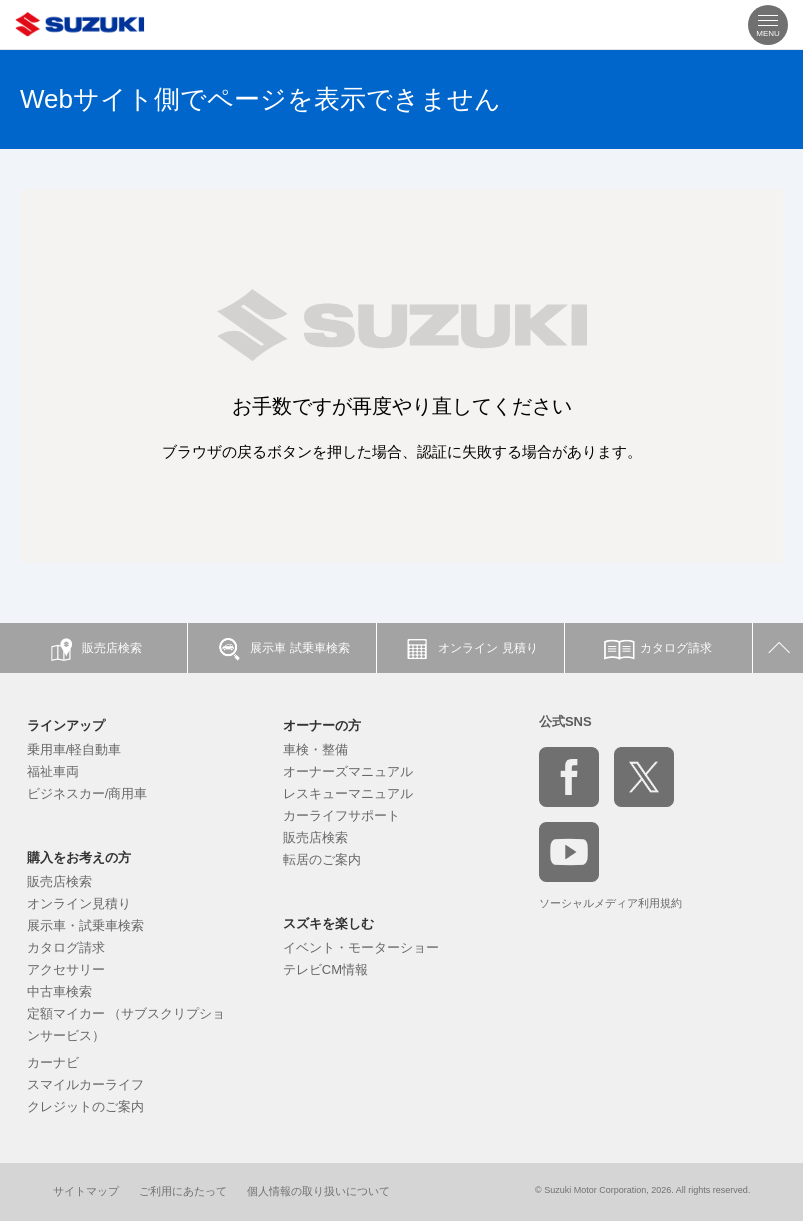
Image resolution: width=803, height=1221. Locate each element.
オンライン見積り (79, 903)
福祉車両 (53, 771)
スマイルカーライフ (85, 1084)
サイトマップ (86, 1191)
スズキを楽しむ (328, 923)
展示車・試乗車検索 (85, 925)
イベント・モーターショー (361, 947)
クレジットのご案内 (85, 1106)
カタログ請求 (66, 947)
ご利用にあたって (183, 1191)
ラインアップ (66, 725)
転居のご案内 (322, 859)
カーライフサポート (341, 815)
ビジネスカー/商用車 (87, 793)
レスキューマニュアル (348, 793)
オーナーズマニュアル (348, 771)
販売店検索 (59, 881)
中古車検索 (59, 991)
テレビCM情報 (325, 969)
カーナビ (53, 1062)
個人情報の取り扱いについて (318, 1191)
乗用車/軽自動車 (74, 749)
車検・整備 (315, 749)
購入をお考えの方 (79, 857)
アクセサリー (66, 969)
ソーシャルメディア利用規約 (610, 903)
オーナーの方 (322, 725)
